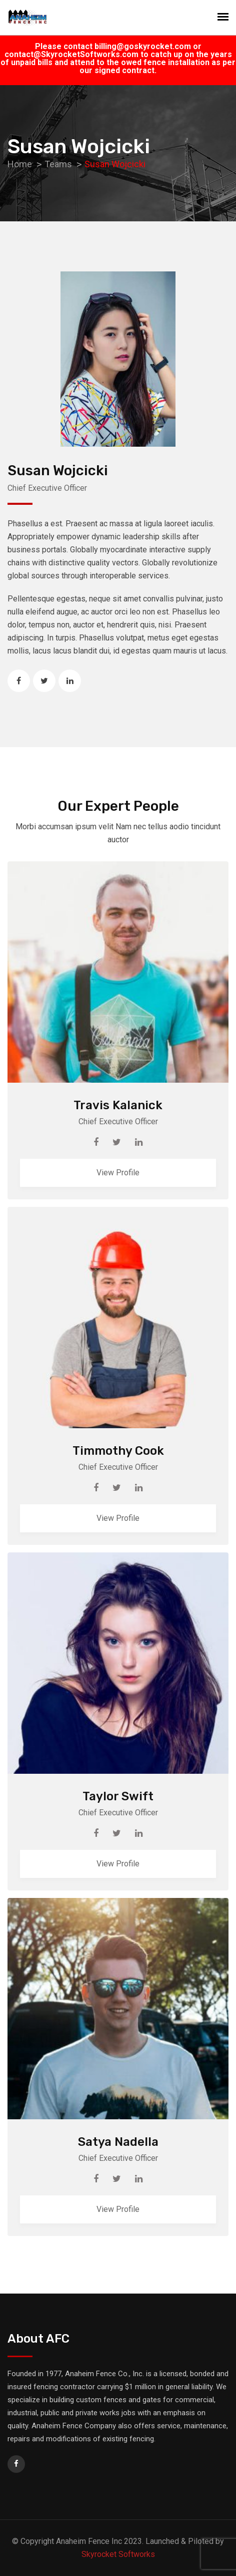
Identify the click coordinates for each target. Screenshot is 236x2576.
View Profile (118, 1172)
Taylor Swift (118, 1796)
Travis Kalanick (118, 1105)
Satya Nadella (118, 2142)
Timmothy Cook (118, 1451)
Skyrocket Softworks (118, 2554)
